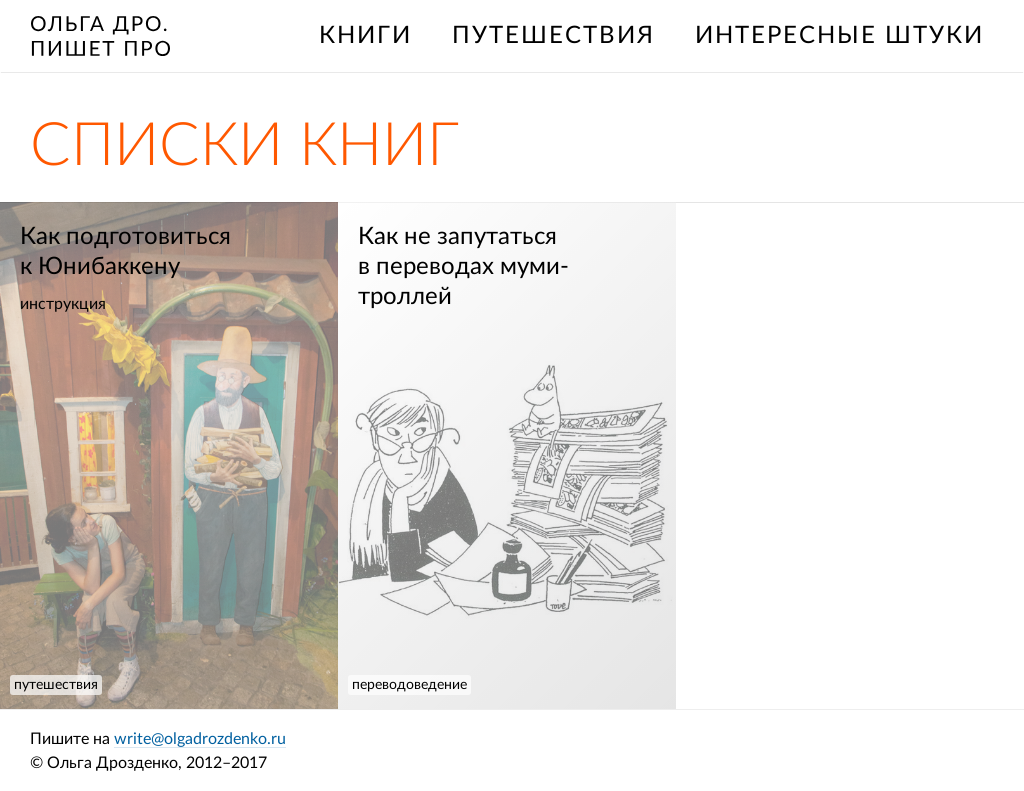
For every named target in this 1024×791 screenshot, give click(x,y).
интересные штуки (839, 36)
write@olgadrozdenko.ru (200, 739)
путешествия (553, 36)
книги (365, 36)
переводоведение (409, 685)
